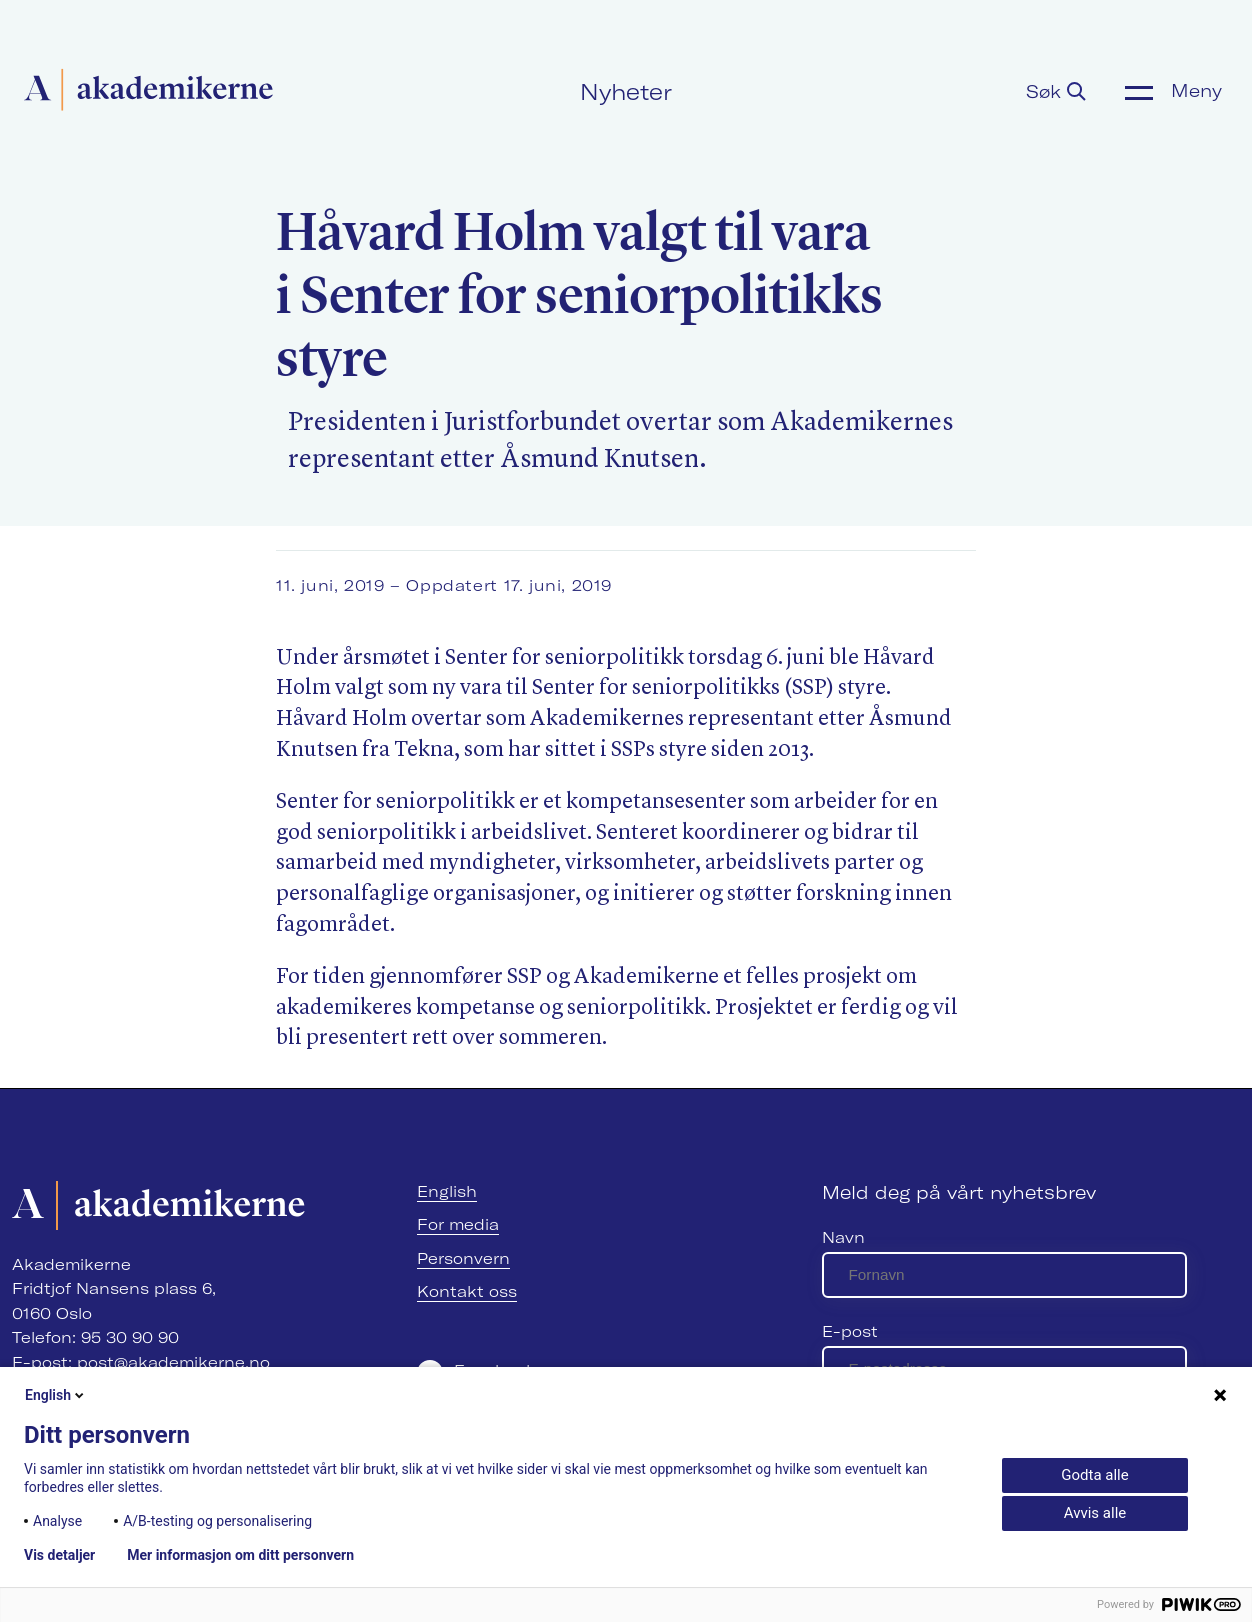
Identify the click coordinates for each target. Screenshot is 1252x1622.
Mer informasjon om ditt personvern (240, 1555)
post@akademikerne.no (173, 1362)
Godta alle (1094, 1475)
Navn (843, 1237)
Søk (1056, 92)
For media (458, 1224)
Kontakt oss (467, 1291)
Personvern (463, 1258)
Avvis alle (1095, 1513)
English (447, 1191)
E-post (850, 1331)
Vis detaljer (59, 1555)
